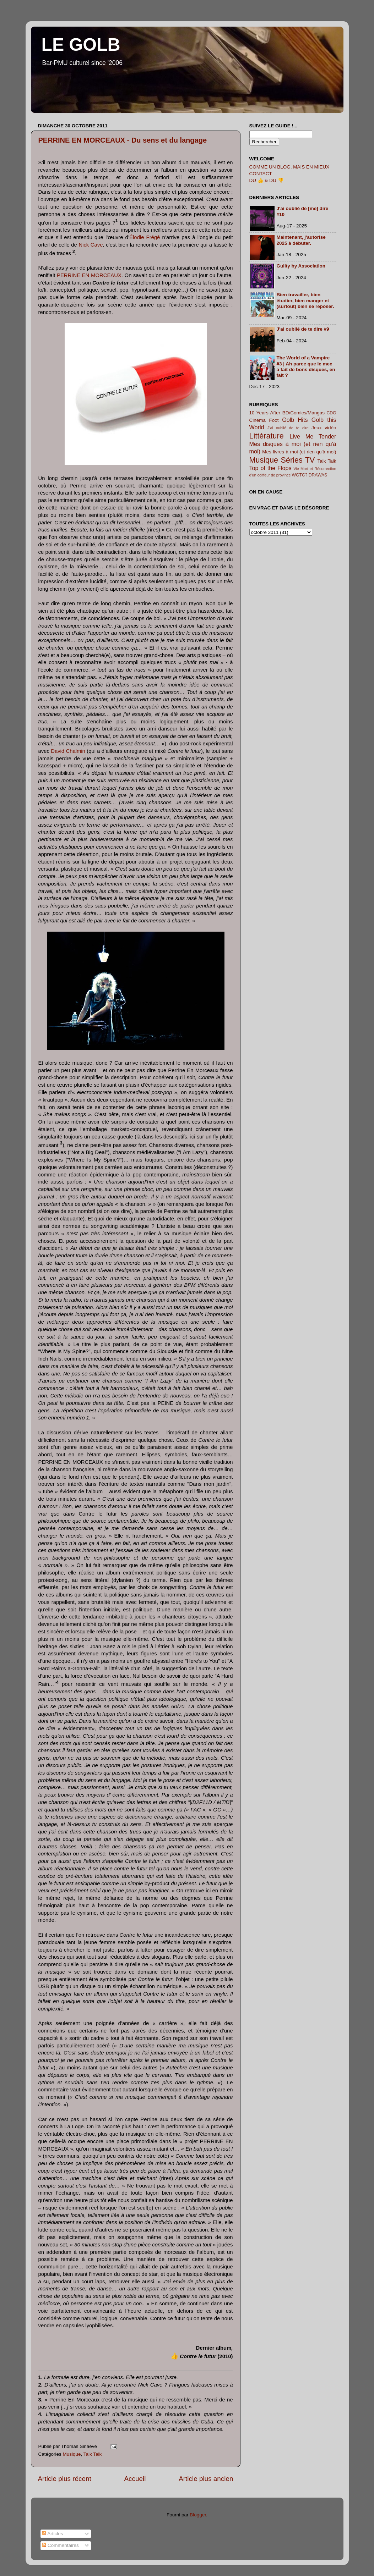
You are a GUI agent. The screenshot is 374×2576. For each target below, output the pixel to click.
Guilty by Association (301, 266)
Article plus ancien (206, 2478)
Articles (52, 2533)
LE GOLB (81, 45)
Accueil (135, 2478)
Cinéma (257, 420)
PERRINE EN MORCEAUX (89, 275)
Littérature (266, 435)
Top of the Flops (270, 468)
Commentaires (60, 2545)
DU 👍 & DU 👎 (266, 180)
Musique (72, 2454)
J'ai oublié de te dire (288, 428)
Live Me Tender (312, 436)
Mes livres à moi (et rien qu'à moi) (299, 451)
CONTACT (260, 173)
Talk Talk (92, 2454)
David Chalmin (68, 751)
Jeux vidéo (323, 427)
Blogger (198, 2514)
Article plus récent (64, 2478)
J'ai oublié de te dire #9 (303, 329)
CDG (331, 412)
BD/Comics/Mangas (303, 412)
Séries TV (298, 460)
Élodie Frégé (144, 237)
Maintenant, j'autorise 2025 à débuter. (301, 240)
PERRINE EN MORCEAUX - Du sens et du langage (122, 140)
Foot (274, 420)
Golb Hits (295, 420)
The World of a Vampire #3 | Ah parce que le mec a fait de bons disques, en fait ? (306, 366)
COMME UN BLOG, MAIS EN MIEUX (289, 167)
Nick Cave (90, 245)
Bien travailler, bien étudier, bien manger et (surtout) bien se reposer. (305, 300)
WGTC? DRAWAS (309, 475)
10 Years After (265, 412)
